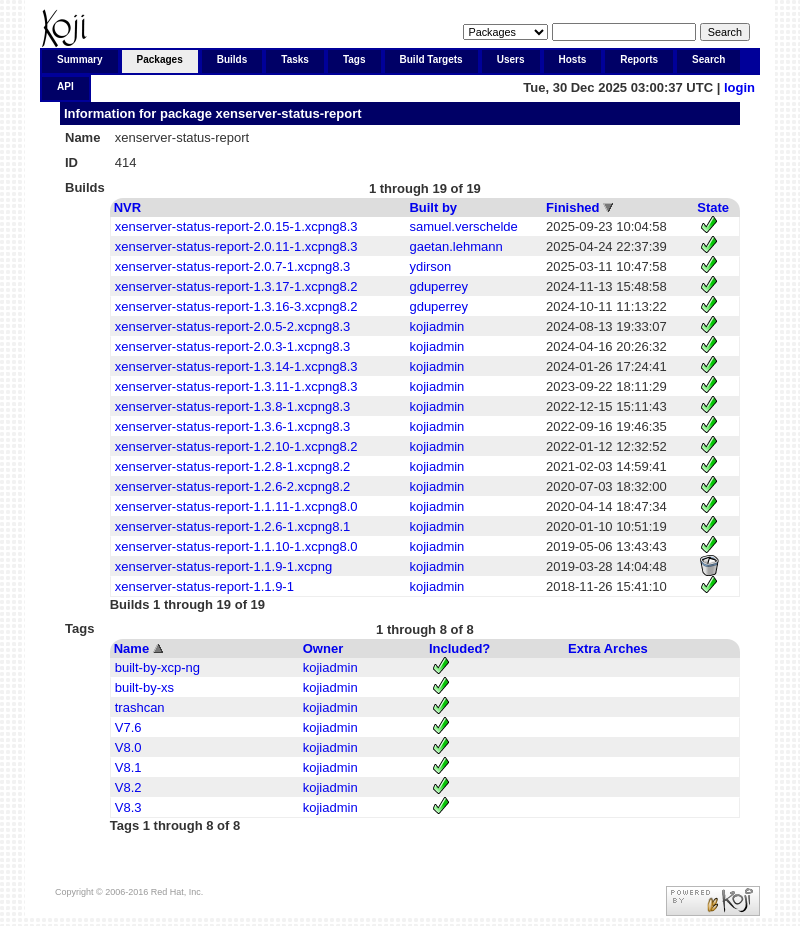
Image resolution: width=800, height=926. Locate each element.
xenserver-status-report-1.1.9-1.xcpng (223, 566)
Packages (160, 59)
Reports (639, 59)
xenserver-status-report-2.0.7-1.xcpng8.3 (233, 266)
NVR (127, 207)
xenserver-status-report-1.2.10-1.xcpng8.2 (236, 446)
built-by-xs (144, 687)
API (65, 86)
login (739, 87)
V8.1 (128, 767)
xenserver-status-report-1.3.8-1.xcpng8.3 (233, 406)
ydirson (430, 266)
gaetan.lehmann (455, 246)
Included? (459, 648)
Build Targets (431, 59)
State (713, 207)
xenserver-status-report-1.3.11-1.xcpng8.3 (236, 386)
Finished (572, 207)
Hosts (573, 59)
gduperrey (438, 286)
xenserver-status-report (289, 113)
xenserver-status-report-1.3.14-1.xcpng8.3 (236, 366)
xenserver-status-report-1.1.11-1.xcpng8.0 (236, 506)
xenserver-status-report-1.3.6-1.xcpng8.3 (233, 426)
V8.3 (128, 807)
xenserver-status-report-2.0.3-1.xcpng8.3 (233, 346)
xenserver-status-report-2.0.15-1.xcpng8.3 (236, 226)
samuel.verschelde (463, 226)
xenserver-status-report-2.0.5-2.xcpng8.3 (233, 326)
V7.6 (128, 727)
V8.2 (128, 787)
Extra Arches (608, 648)
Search (708, 59)
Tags (354, 59)
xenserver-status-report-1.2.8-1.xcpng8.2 (233, 466)
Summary (80, 59)
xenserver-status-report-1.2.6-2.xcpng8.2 (233, 486)
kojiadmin (436, 326)
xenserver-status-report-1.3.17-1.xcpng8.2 (236, 286)
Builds (232, 59)
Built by (433, 207)
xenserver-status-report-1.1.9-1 (204, 586)
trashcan (140, 707)
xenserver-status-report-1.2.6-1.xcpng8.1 (233, 526)
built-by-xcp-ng (157, 667)
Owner (323, 648)
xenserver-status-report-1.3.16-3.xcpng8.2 (236, 306)
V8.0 (128, 747)
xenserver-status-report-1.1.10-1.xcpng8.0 (236, 546)
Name (131, 648)
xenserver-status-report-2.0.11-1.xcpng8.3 (236, 246)
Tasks (295, 59)
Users (511, 59)
